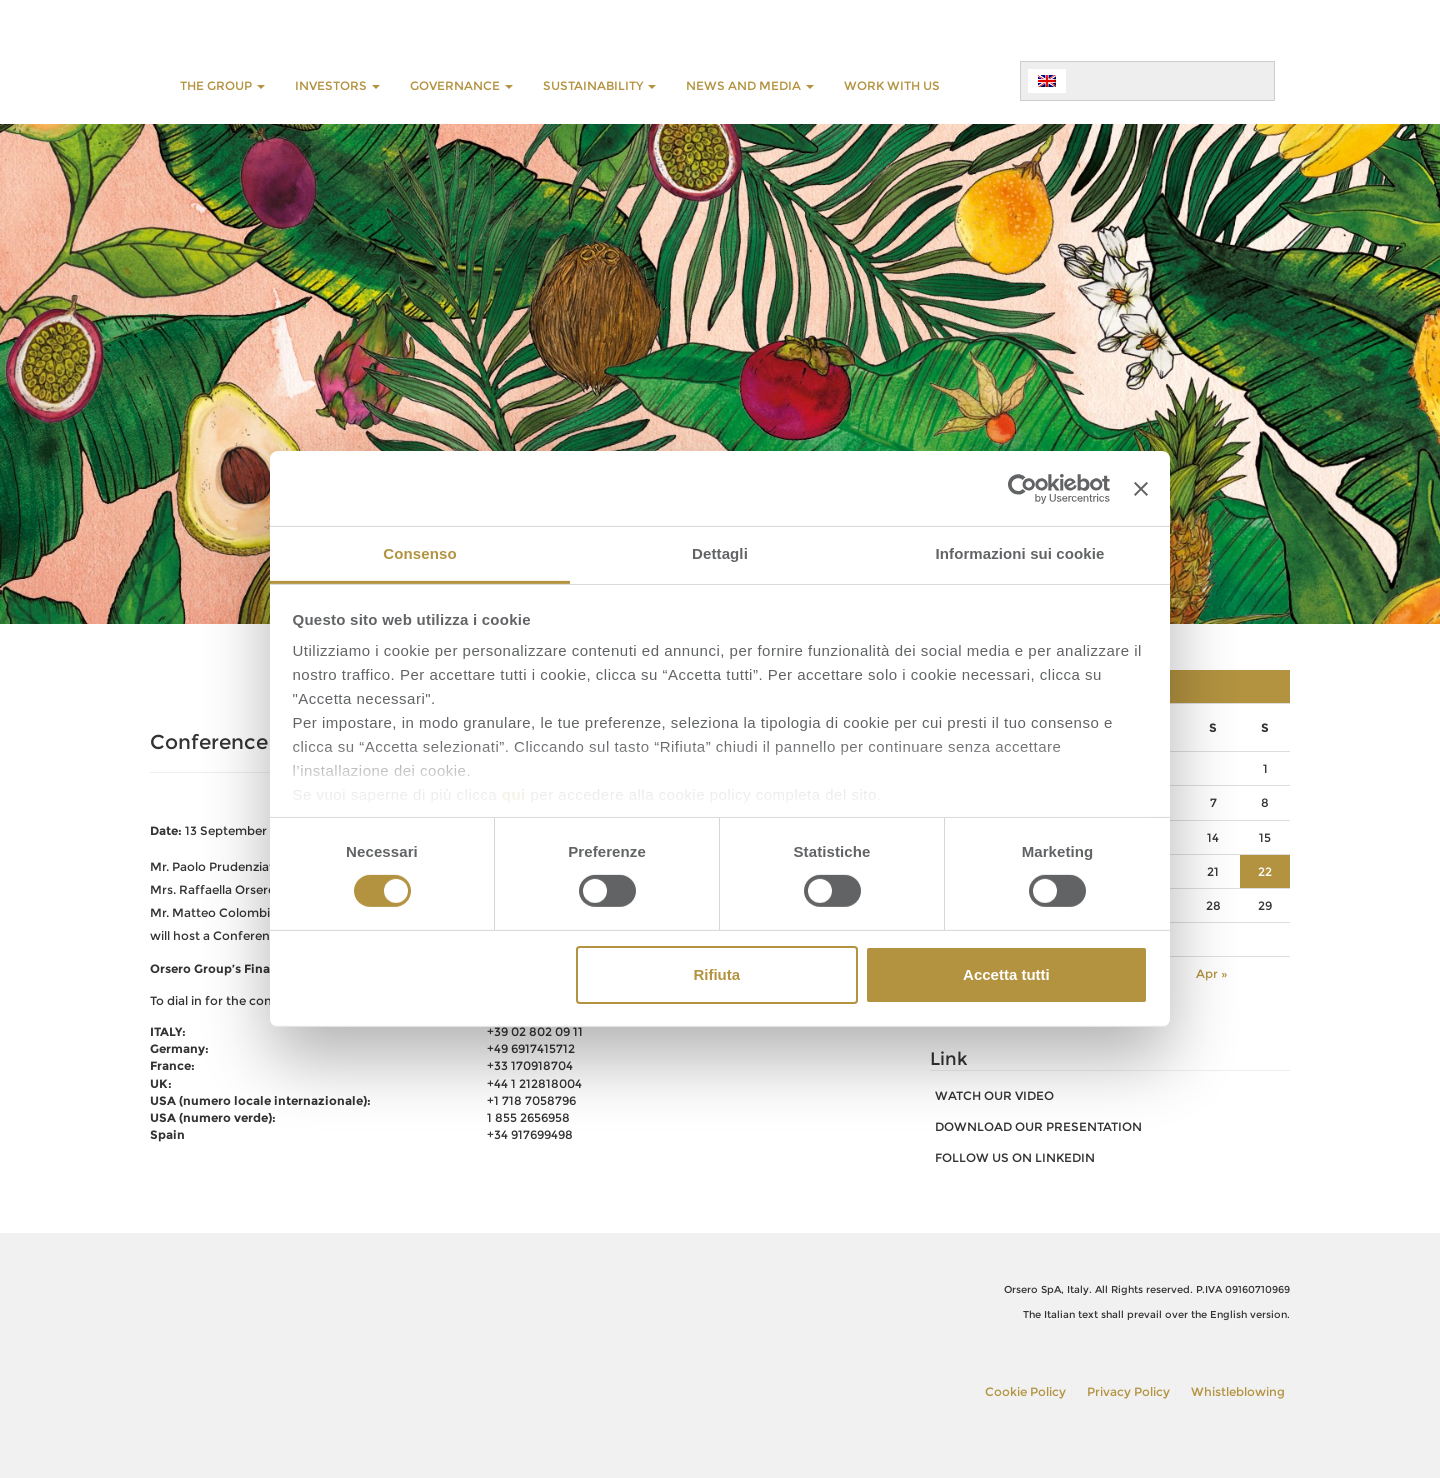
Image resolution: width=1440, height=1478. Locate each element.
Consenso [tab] (419, 553)
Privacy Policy (1128, 1391)
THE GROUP (222, 85)
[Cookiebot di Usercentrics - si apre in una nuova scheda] (1022, 488)
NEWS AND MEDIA (750, 85)
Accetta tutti (1006, 974)
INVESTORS (337, 85)
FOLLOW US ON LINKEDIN (1015, 1157)
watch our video (994, 1095)
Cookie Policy (1025, 1391)
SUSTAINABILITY (599, 85)
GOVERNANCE (461, 85)
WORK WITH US (892, 85)
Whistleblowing (1238, 1391)
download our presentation (1038, 1126)
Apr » (1212, 973)
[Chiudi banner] (1141, 488)
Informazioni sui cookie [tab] (1020, 553)
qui (514, 794)
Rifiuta (716, 974)
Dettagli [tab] (720, 553)
